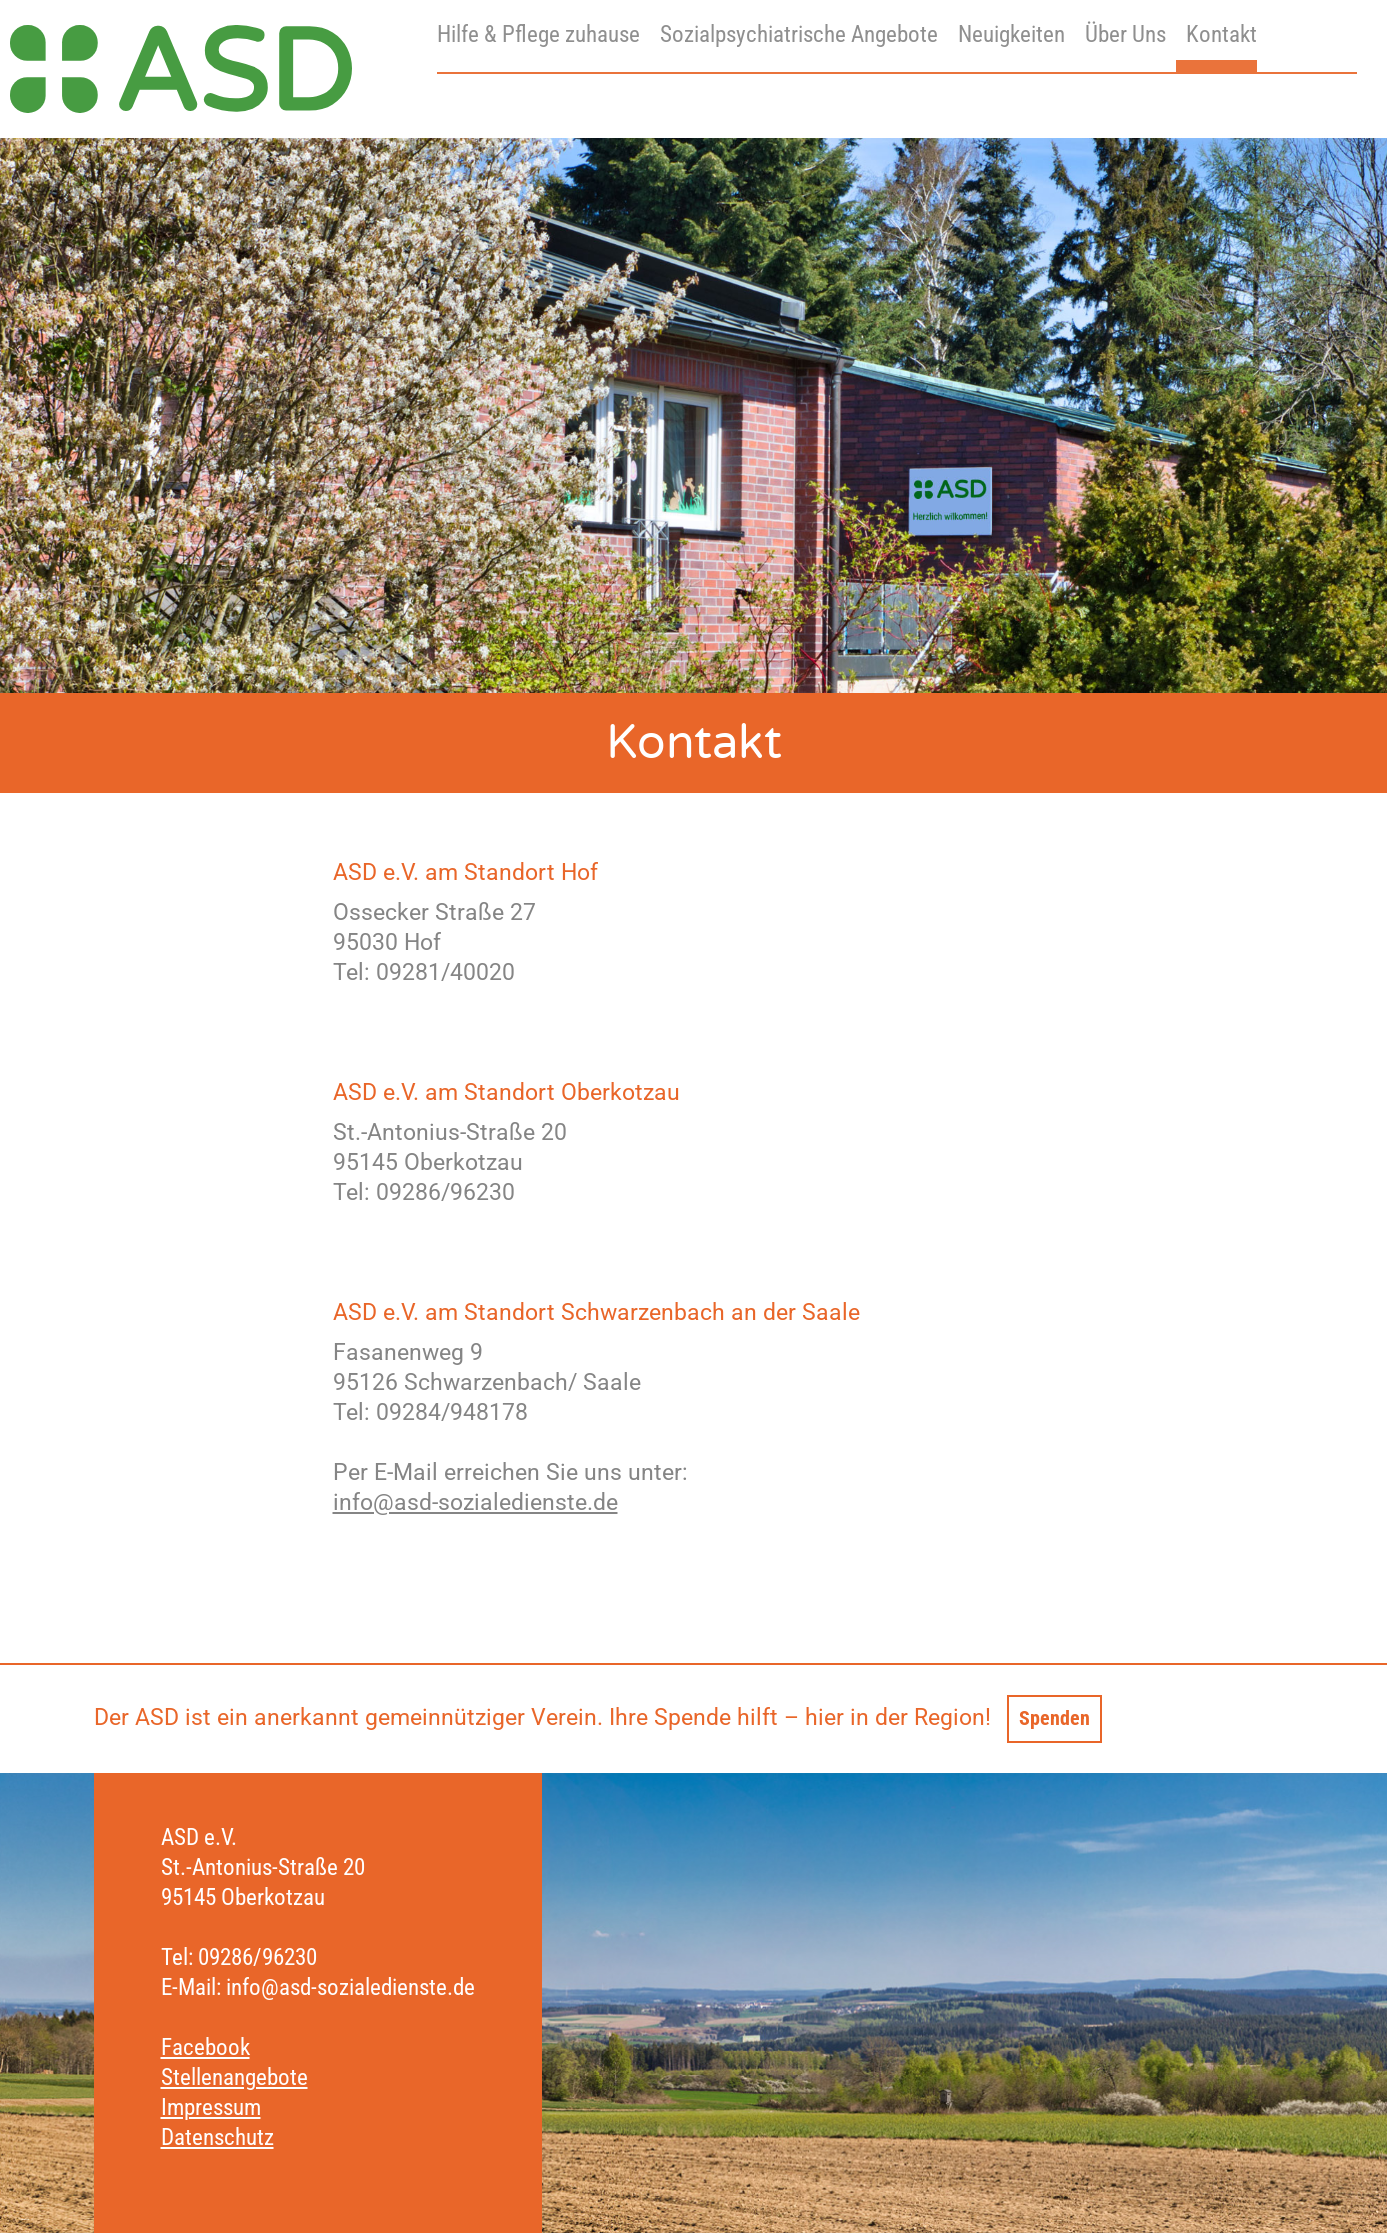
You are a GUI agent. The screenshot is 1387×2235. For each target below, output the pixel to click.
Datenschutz (217, 2139)
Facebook (205, 2049)
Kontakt (1221, 34)
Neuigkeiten (1011, 34)
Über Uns (1125, 34)
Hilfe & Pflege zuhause (538, 34)
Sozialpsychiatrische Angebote (799, 34)
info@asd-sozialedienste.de (475, 1502)
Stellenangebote (234, 2079)
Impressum (211, 2109)
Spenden (1059, 1718)
